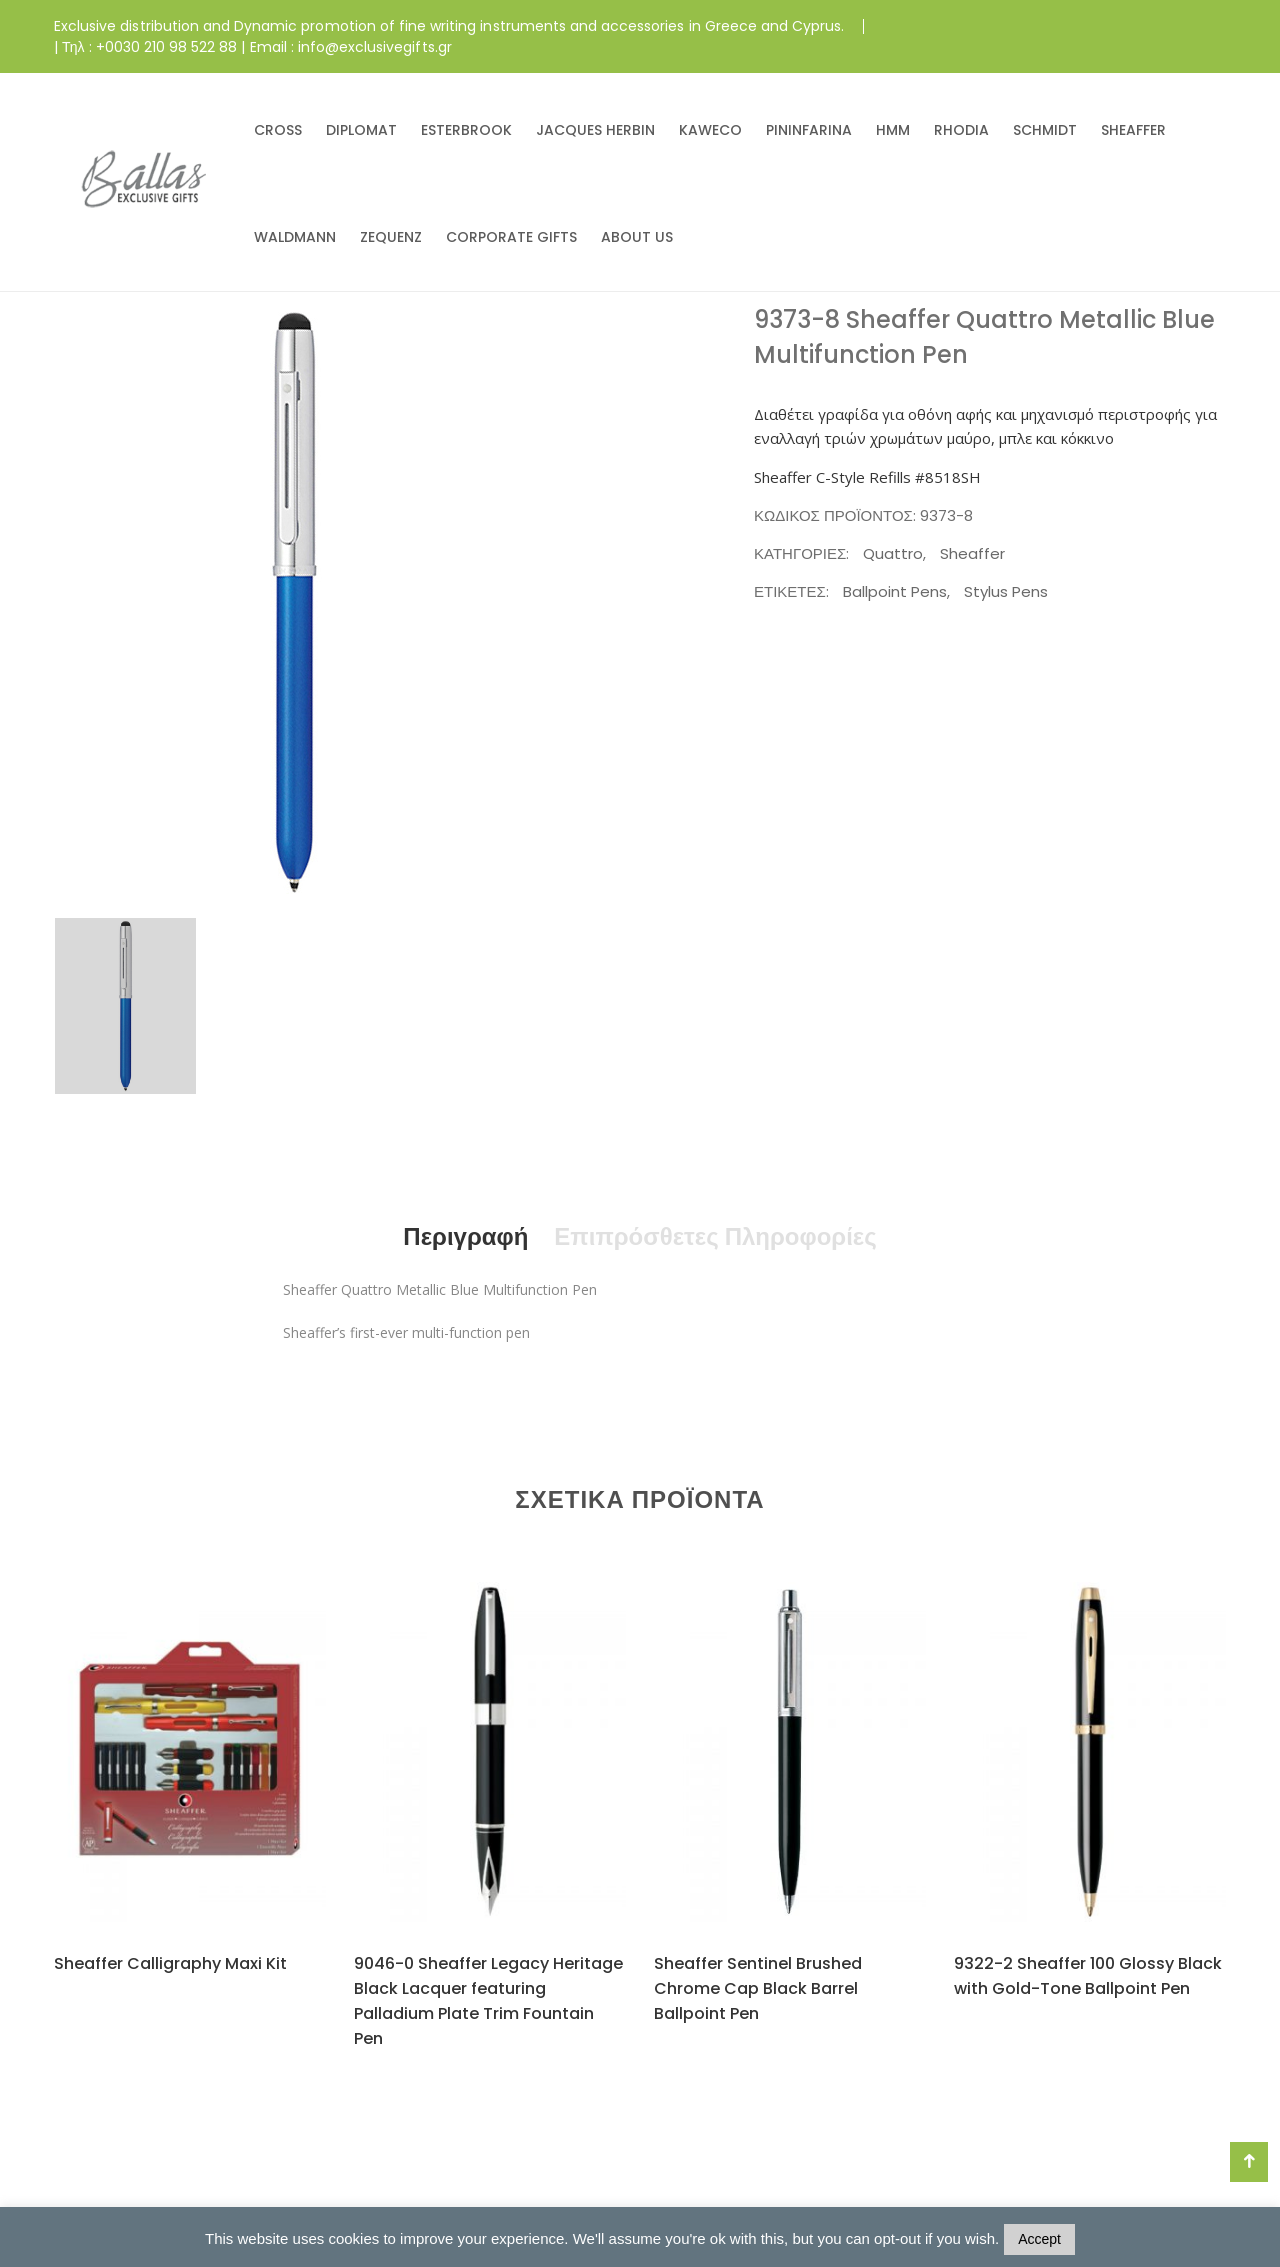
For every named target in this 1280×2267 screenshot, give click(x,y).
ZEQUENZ (391, 237)
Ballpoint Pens (895, 591)
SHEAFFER (1133, 130)
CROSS (278, 130)
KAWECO (710, 130)
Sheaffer (972, 553)
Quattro (893, 553)
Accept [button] (1039, 2239)
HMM (893, 130)
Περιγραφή (465, 1236)
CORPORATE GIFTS (511, 237)
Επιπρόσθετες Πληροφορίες (715, 1236)
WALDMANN (295, 237)
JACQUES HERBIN (595, 130)
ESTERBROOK (466, 130)
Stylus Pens (1006, 591)
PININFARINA (809, 130)
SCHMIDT (1045, 130)
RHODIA (961, 130)
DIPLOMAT (361, 130)
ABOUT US (637, 237)
